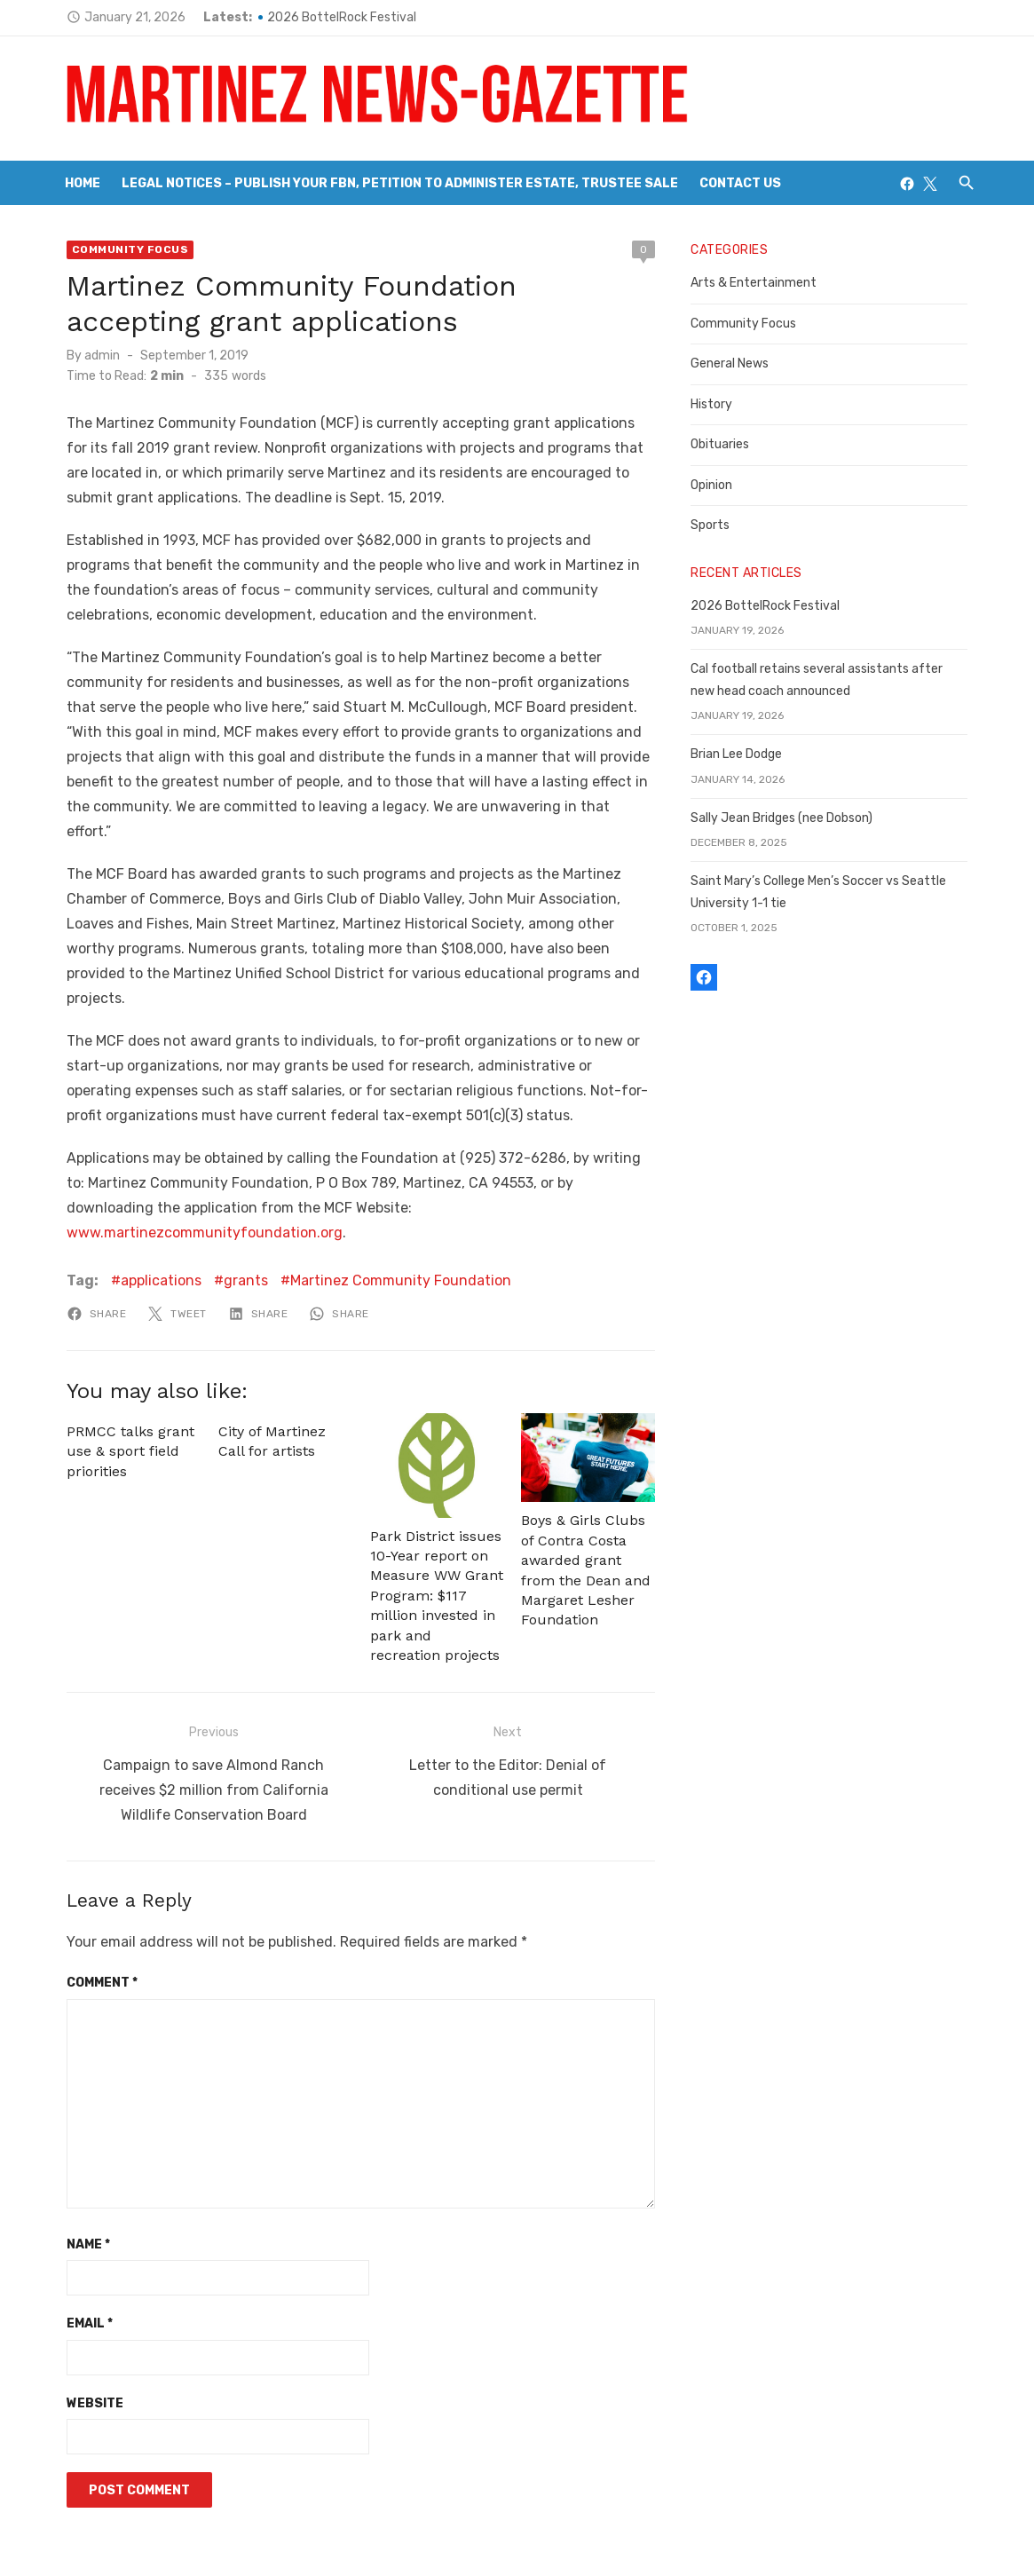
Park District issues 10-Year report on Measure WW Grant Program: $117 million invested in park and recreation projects (434, 1524)
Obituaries (724, 444)
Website (84, 2325)
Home (82, 183)
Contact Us (740, 183)
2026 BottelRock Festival (331, 17)
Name (77, 2166)
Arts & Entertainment (758, 282)
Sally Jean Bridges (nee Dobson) (786, 818)
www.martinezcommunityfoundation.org (426, 1158)
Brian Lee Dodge (740, 754)
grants (235, 1205)
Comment (91, 1904)
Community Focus (119, 249)
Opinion (716, 485)
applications (150, 1205)
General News (734, 363)
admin (91, 355)
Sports (714, 525)
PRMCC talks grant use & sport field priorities (120, 1376)
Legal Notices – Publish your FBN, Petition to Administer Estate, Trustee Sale (400, 183)
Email (79, 2245)
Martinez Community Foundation (390, 1205)
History (716, 404)
